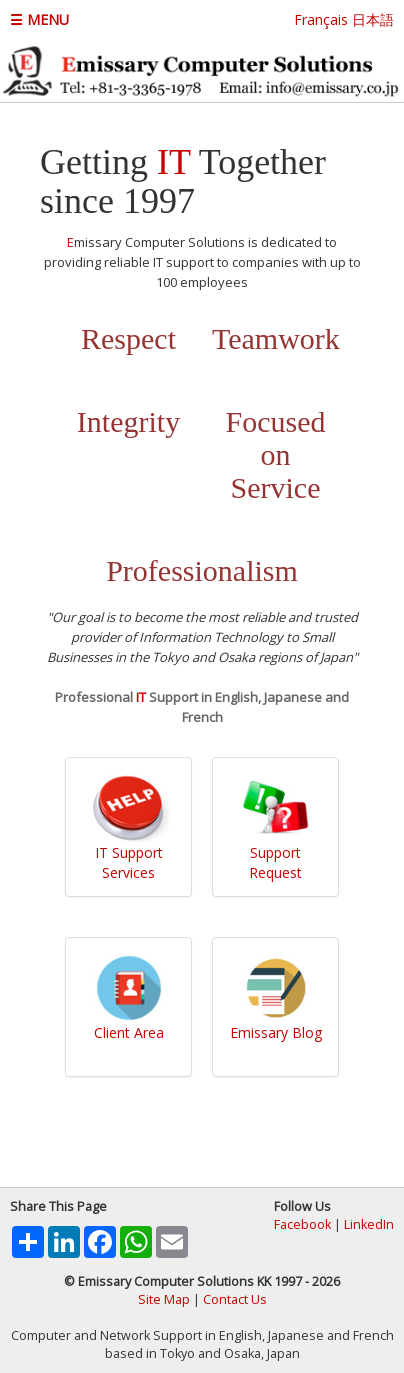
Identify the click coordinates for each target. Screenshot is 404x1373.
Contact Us (235, 1299)
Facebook (302, 1224)
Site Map (164, 1299)
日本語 (373, 19)
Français (321, 19)
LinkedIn (369, 1224)
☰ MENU (39, 19)
